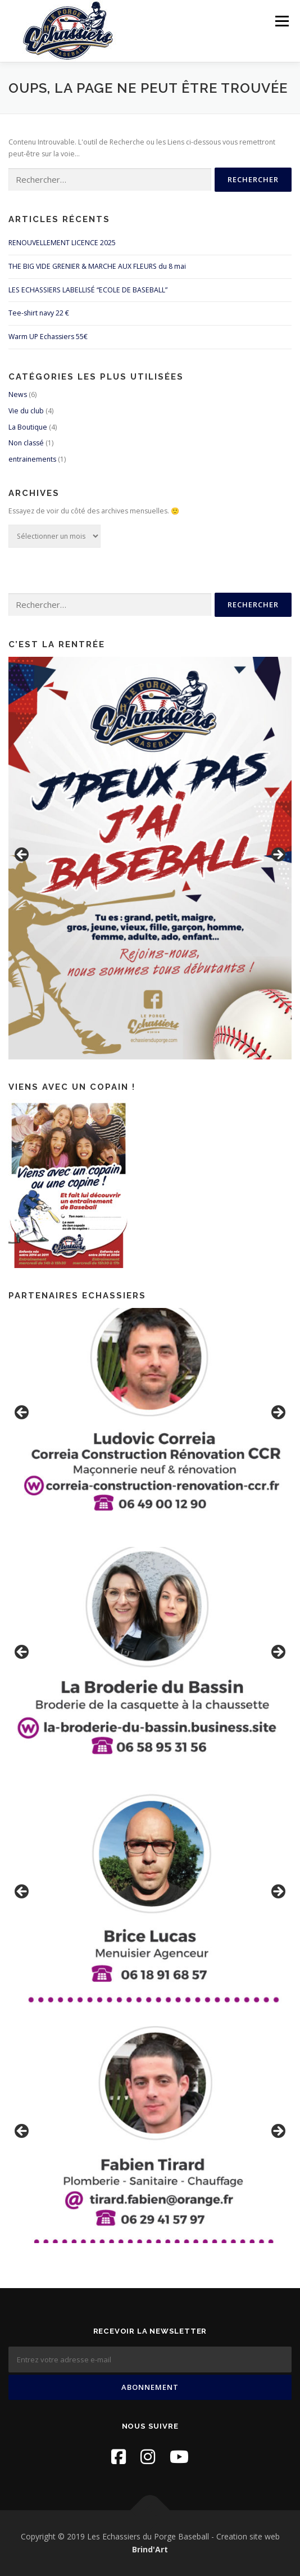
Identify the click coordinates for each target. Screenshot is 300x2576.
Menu (281, 21)
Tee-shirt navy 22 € (38, 313)
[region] (150, 858)
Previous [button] (22, 855)
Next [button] (277, 855)
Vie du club (26, 411)
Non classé (26, 443)
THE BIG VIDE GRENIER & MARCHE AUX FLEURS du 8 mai (97, 266)
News (17, 394)
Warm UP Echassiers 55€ (48, 336)
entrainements (32, 459)
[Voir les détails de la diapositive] (150, 858)
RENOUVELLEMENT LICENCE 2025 (62, 242)
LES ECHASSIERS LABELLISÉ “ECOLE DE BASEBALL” (87, 290)
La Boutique (27, 427)
